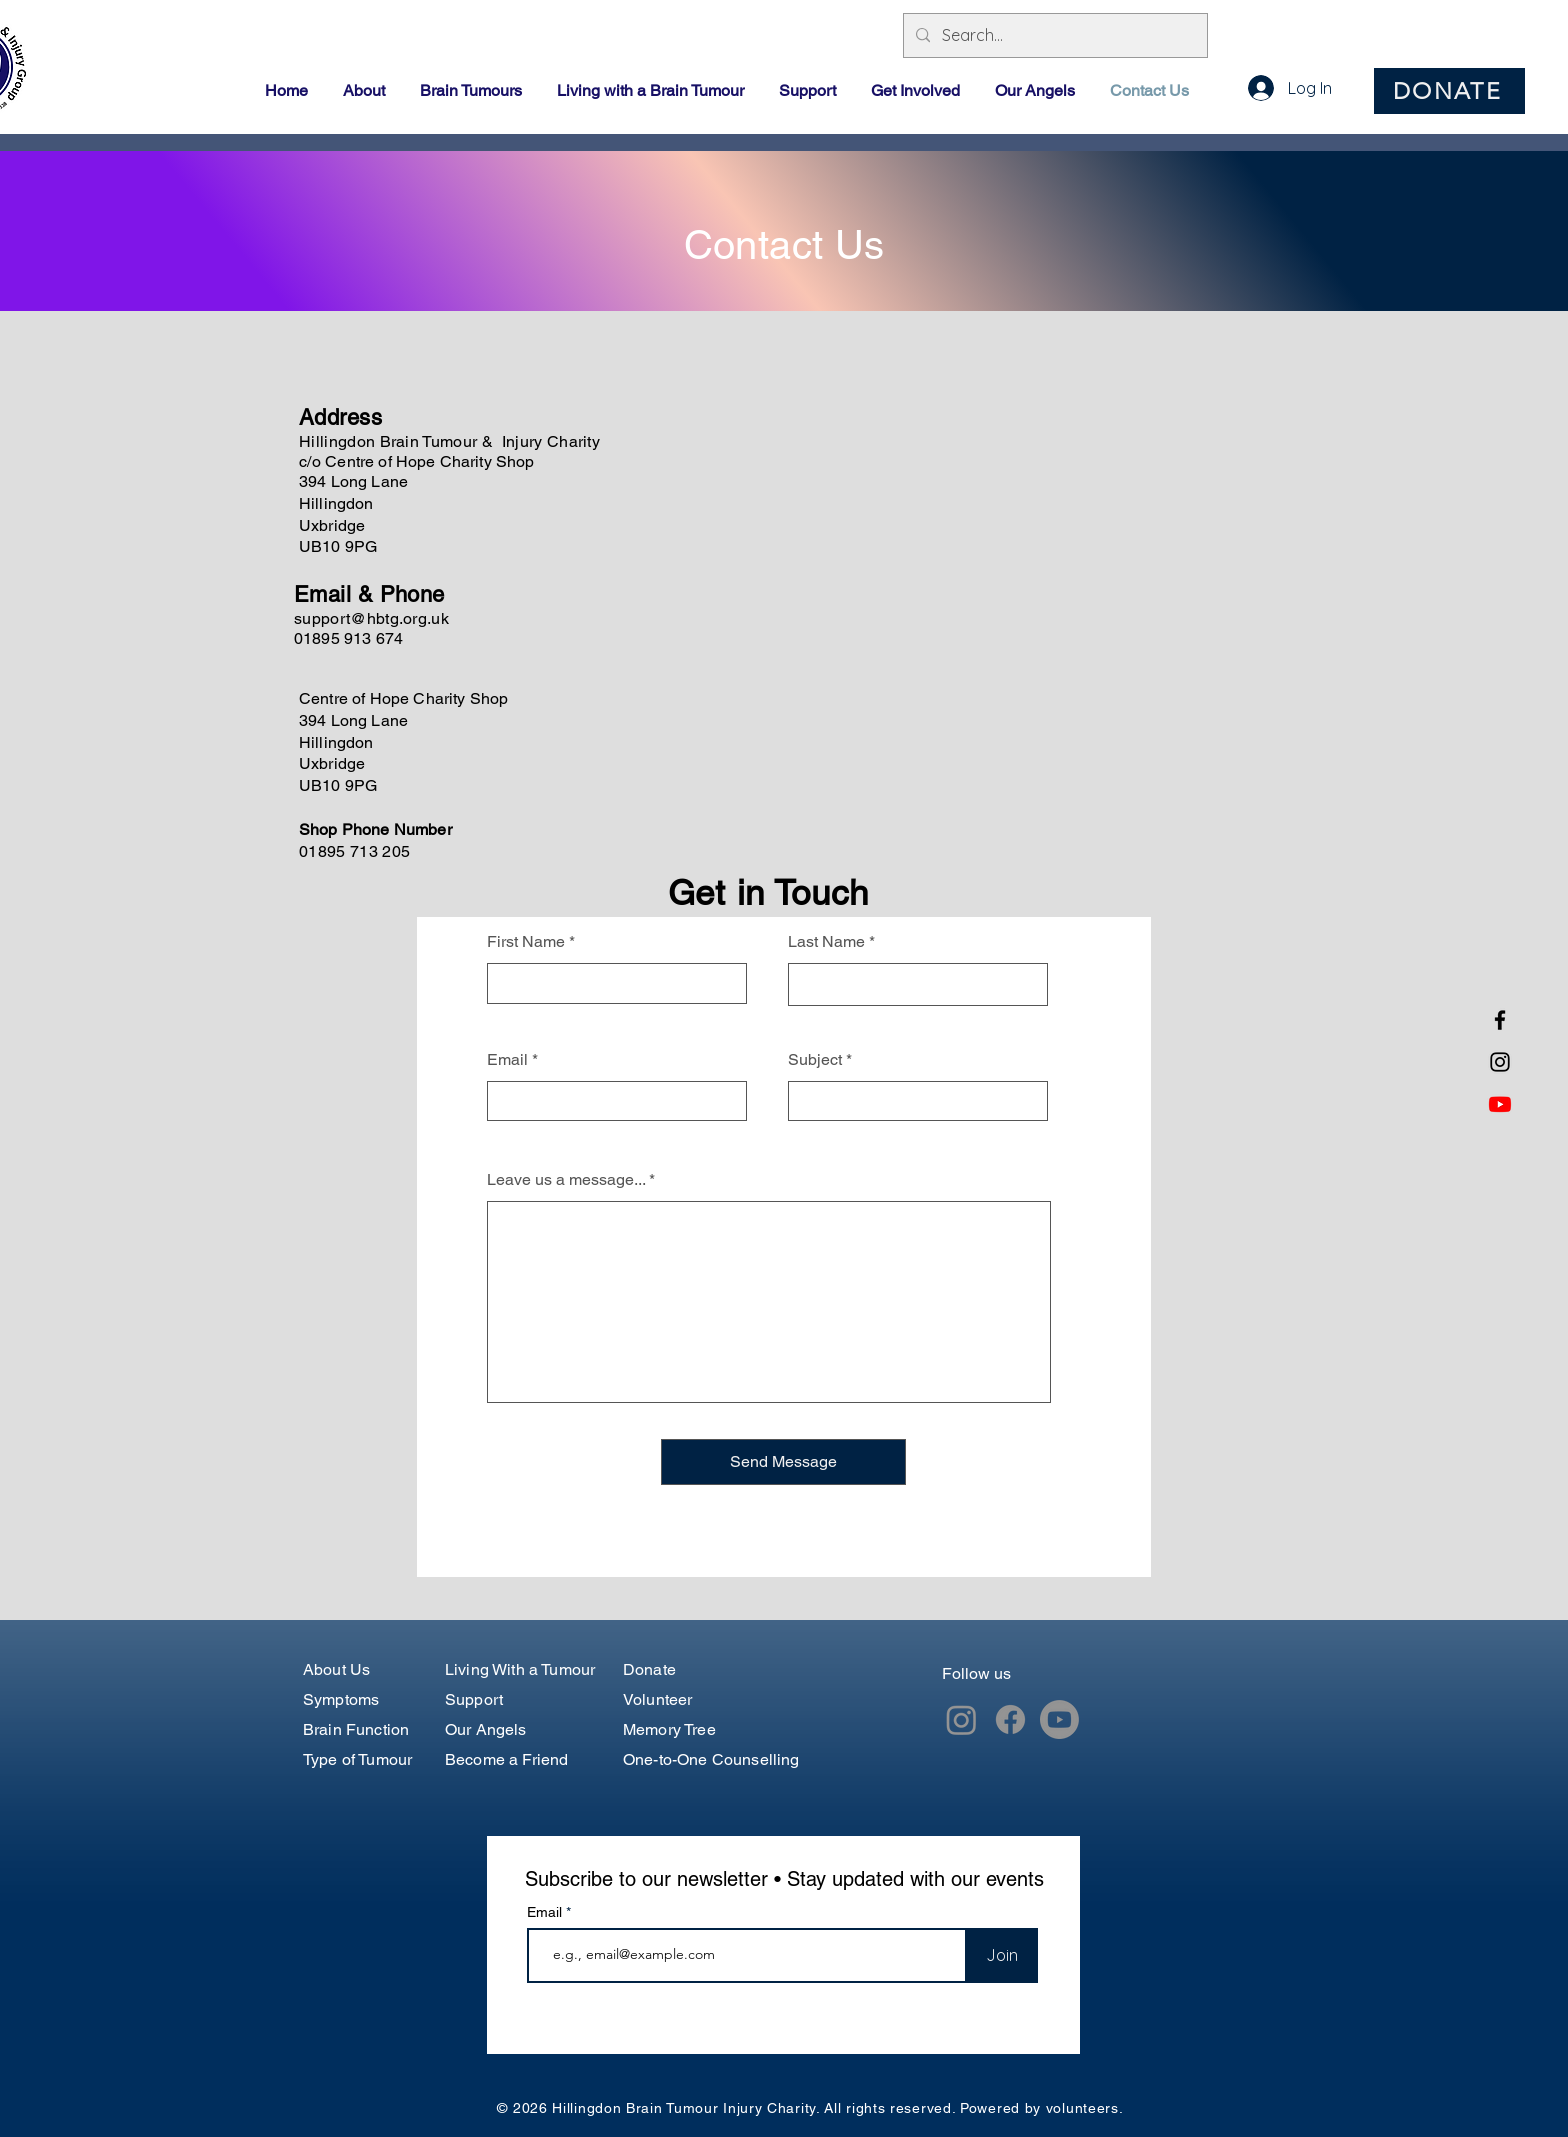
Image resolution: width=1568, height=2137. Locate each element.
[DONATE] (1449, 91)
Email (507, 1060)
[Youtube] (1500, 1104)
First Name (526, 942)
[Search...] (1053, 35)
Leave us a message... (566, 1180)
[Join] (1001, 1955)
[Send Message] (783, 1462)
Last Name (826, 942)
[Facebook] (1500, 1020)
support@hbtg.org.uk (371, 618)
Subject (815, 1060)
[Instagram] (1500, 1062)
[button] (366, 91)
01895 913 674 (348, 638)
